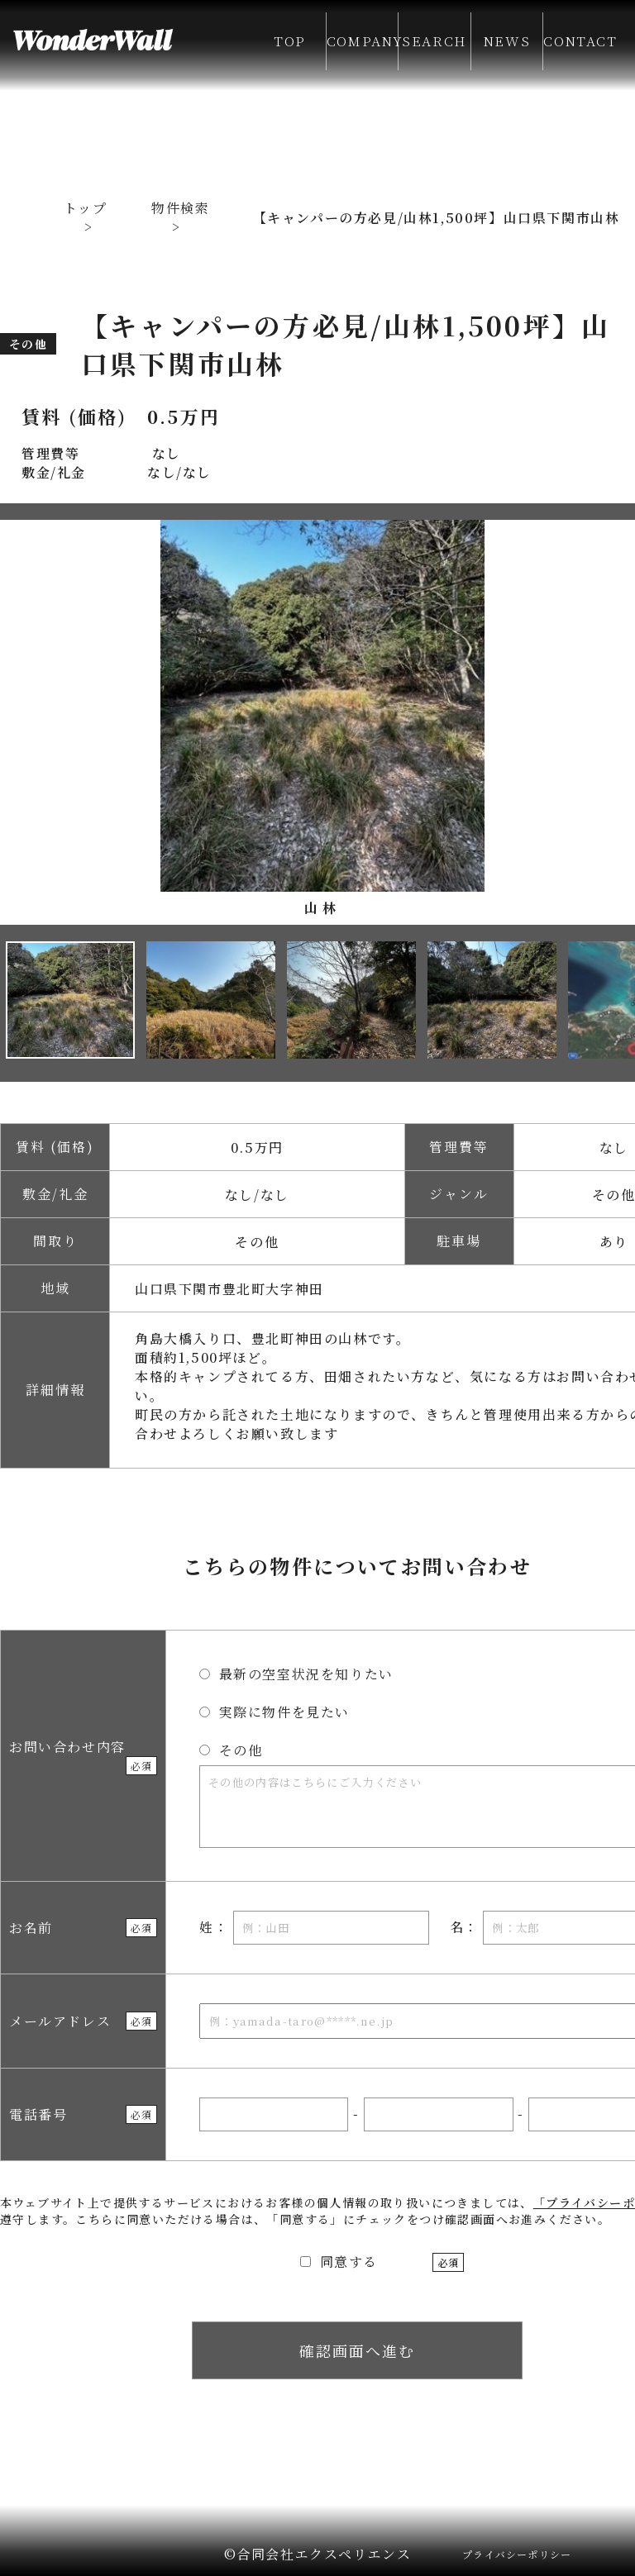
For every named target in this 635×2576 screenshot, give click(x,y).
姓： (314, 1928)
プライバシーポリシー (516, 2554)
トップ (85, 207)
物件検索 (180, 207)
